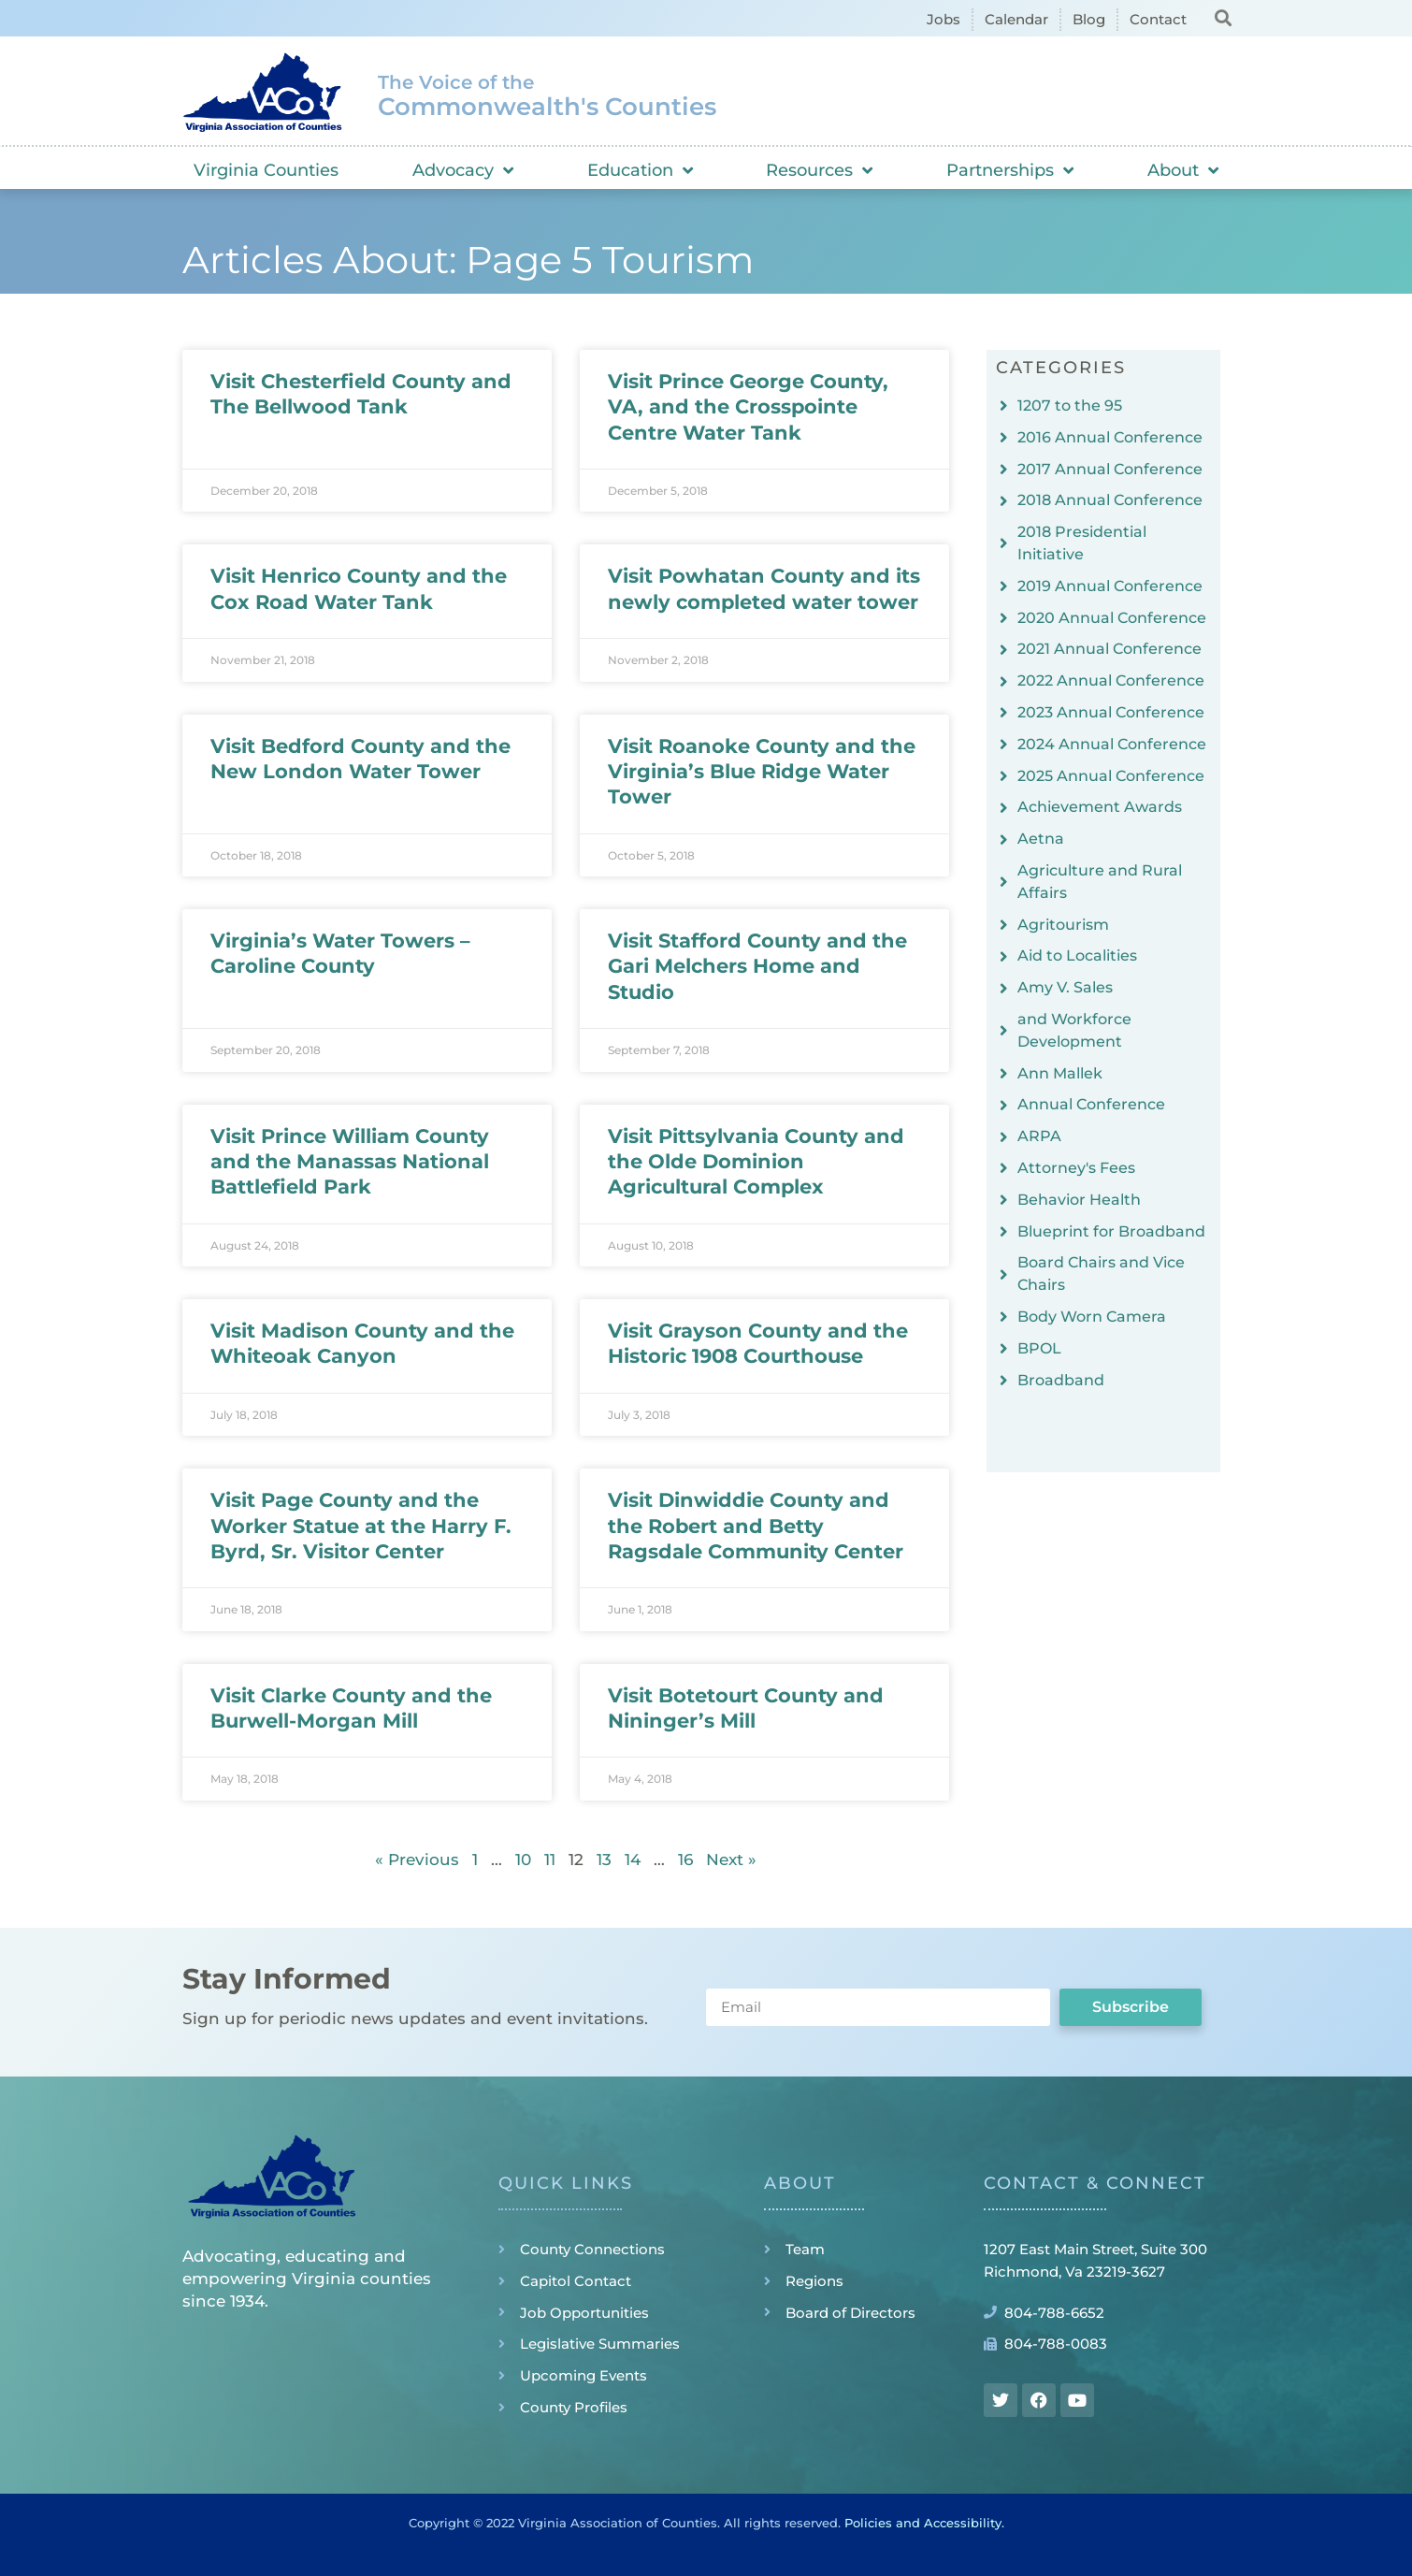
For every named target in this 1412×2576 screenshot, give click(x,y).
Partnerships (1009, 170)
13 (604, 1859)
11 (549, 1859)
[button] (1222, 17)
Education (640, 170)
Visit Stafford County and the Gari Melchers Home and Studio (757, 966)
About (1182, 170)
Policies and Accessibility (922, 2522)
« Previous (417, 1859)
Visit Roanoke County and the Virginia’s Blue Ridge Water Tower (761, 771)
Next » (731, 1859)
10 (523, 1859)
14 (633, 1859)
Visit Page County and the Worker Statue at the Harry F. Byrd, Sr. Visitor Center (360, 1525)
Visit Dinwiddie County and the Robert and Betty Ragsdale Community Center (755, 1525)
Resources (819, 170)
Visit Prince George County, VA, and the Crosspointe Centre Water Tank (748, 406)
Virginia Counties (266, 170)
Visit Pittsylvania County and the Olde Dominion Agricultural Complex (756, 1161)
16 (685, 1859)
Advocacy (462, 170)
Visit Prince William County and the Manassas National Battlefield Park (349, 1161)
